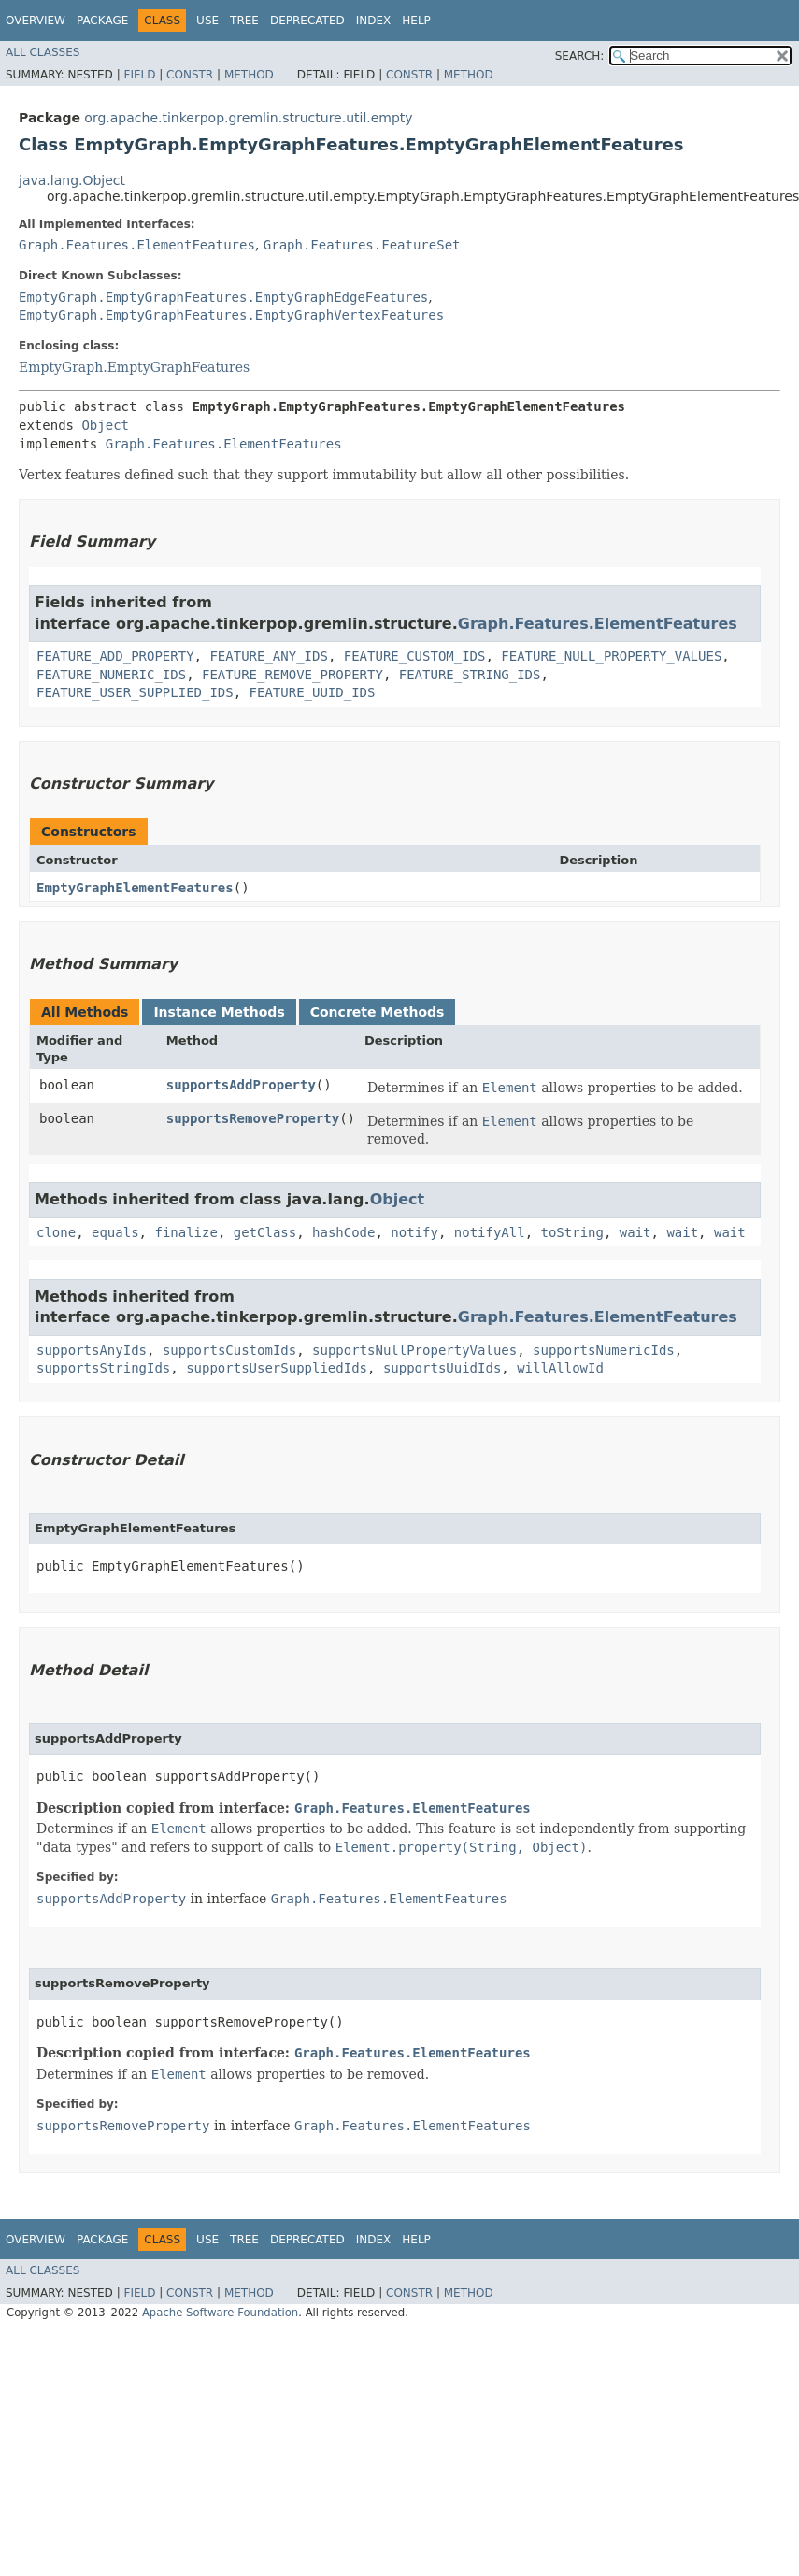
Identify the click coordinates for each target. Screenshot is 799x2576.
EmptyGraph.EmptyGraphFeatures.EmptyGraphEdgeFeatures (223, 297)
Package (102, 20)
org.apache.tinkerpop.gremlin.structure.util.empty (248, 117)
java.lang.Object (72, 180)
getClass (265, 1232)
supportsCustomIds (229, 1350)
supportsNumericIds (604, 1350)
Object (105, 425)
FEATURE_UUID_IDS (313, 692)
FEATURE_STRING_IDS (470, 674)
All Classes (42, 52)
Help (416, 20)
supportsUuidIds (442, 1367)
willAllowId (560, 1367)
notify (414, 1232)
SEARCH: (580, 56)
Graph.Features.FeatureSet (362, 244)
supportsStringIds (103, 1367)
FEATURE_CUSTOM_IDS (415, 655)
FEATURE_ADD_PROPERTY (115, 655)
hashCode (343, 1232)
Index (374, 20)
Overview (35, 20)
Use (207, 20)
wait (635, 1232)
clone (56, 1232)
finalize (185, 1232)
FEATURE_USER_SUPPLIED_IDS (135, 692)
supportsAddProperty (241, 1084)
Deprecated (307, 20)
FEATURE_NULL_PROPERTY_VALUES (611, 655)
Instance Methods (218, 1011)
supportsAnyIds (91, 1350)
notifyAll (489, 1232)
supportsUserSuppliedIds (276, 1367)
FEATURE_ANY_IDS (268, 655)
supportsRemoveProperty (252, 1118)
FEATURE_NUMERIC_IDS (111, 674)
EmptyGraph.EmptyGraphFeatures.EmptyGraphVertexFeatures (231, 314)
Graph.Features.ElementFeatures (137, 244)
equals (115, 1232)
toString (572, 1232)
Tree (244, 20)
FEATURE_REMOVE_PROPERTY (292, 674)
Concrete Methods (377, 1011)
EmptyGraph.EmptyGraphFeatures (134, 367)
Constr (189, 74)
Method (249, 74)
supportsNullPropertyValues (414, 1350)
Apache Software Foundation (220, 2312)
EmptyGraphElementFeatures (135, 887)
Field (139, 74)
